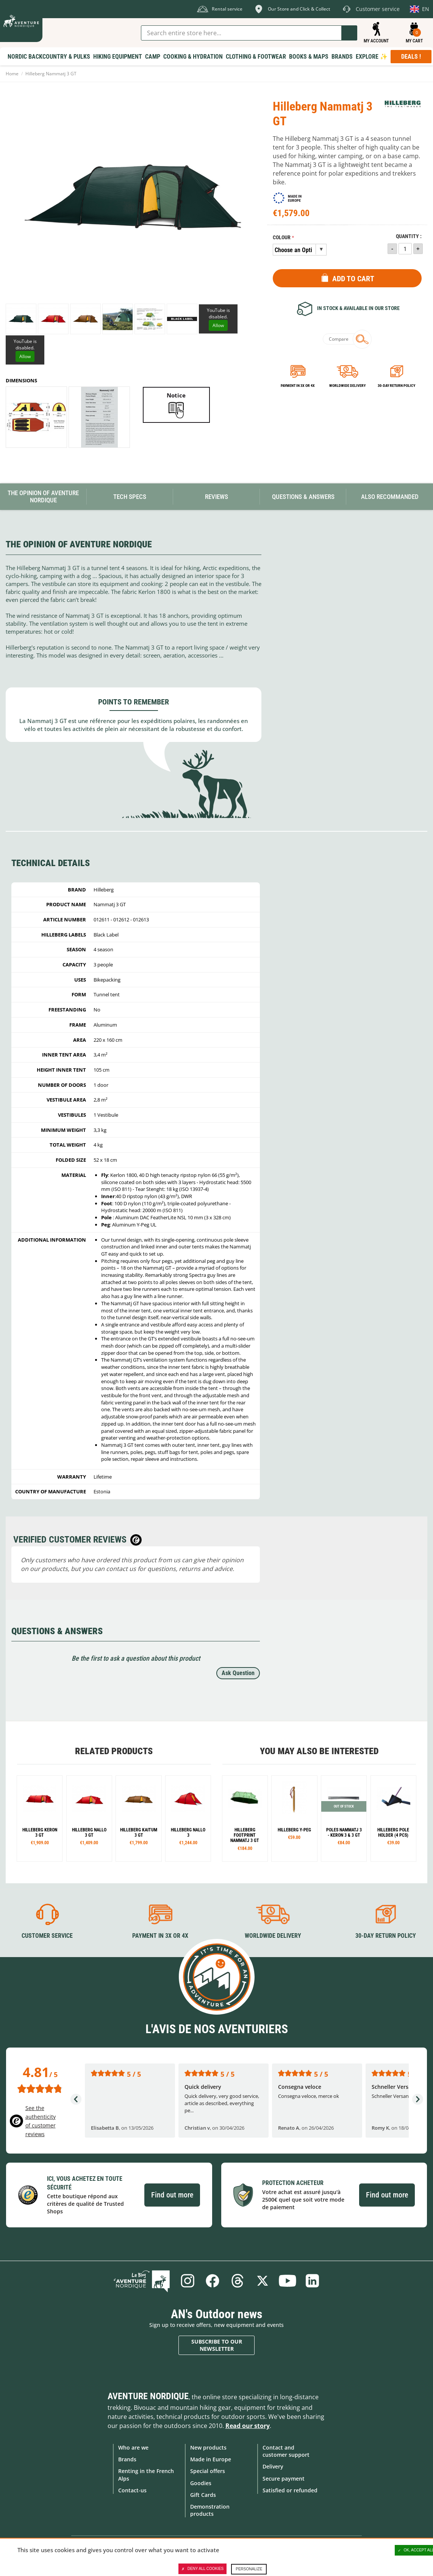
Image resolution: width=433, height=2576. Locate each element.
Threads (237, 2281)
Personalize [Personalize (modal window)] (249, 2569)
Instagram (187, 2281)
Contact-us (132, 2490)
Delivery (273, 2466)
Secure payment (284, 2478)
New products (208, 2447)
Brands (127, 2459)
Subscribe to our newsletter (216, 2345)
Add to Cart (353, 278)
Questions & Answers (303, 496)
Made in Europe (210, 2459)
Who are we (133, 2447)
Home (12, 73)
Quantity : (409, 236)
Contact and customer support (286, 2451)
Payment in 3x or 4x (298, 385)
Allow (218, 325)
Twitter (262, 2281)
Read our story (247, 2426)
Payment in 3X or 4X (160, 1935)
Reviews (216, 496)
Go (349, 33)
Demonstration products (210, 2510)
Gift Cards (203, 2494)
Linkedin (312, 2281)
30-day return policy (396, 385)
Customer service (47, 1935)
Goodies (200, 2483)
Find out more (172, 2194)
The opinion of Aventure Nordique (43, 496)
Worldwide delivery (347, 385)
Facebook (212, 2281)
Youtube (287, 2281)
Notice (176, 395)
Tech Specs (129, 496)
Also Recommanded (390, 496)
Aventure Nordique (148, 2396)
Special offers (207, 2471)
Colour (282, 237)
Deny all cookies (202, 2569)
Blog (141, 2281)
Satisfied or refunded (290, 2490)
